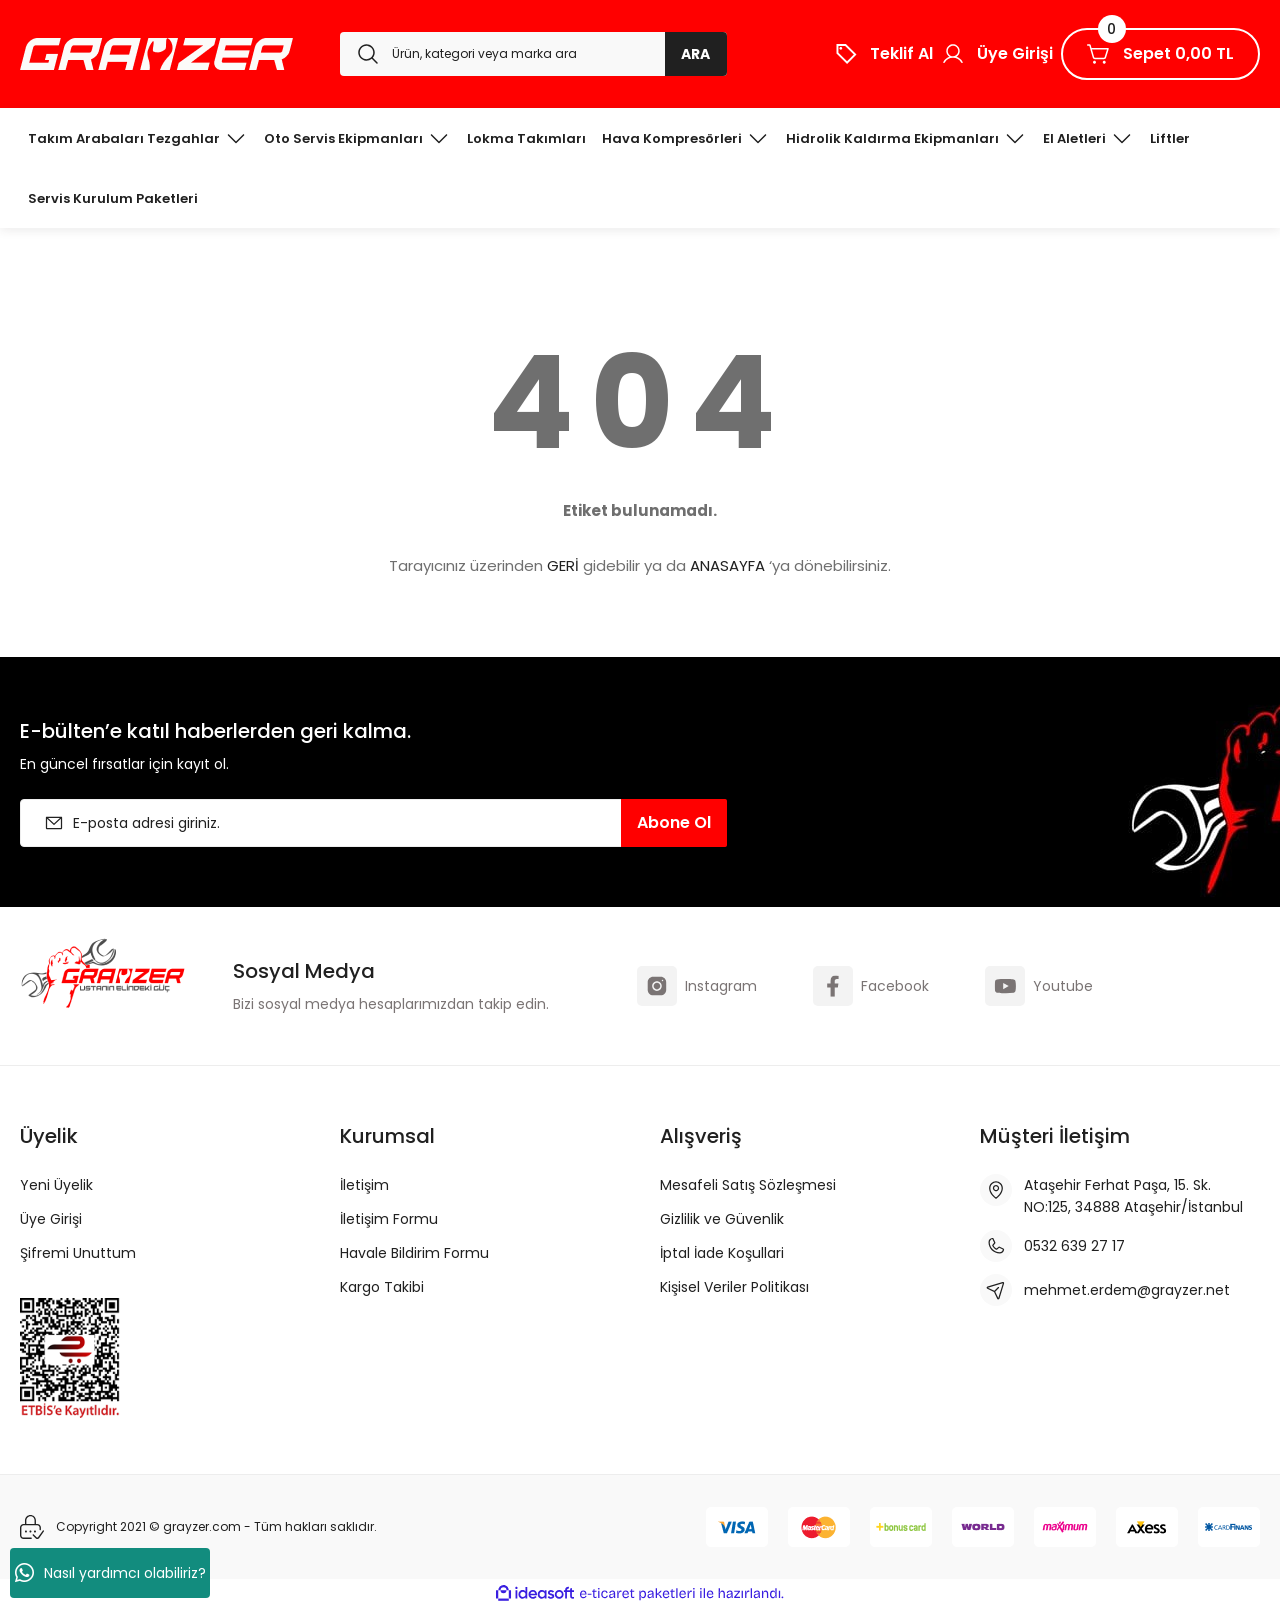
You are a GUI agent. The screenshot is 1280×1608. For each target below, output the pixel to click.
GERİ (563, 565)
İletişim (364, 1185)
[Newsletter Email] (373, 823)
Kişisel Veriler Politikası (734, 1287)
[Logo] (156, 54)
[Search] (533, 54)
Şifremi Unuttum (78, 1253)
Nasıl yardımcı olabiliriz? (110, 1573)
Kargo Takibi (382, 1287)
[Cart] (1160, 54)
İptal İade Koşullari (722, 1253)
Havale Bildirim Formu (414, 1253)
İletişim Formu (389, 1219)
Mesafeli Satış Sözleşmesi (748, 1185)
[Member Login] (997, 54)
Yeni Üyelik (56, 1185)
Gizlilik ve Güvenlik (722, 1219)
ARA (695, 54)
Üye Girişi (51, 1219)
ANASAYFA (727, 565)
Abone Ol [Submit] (674, 822)
